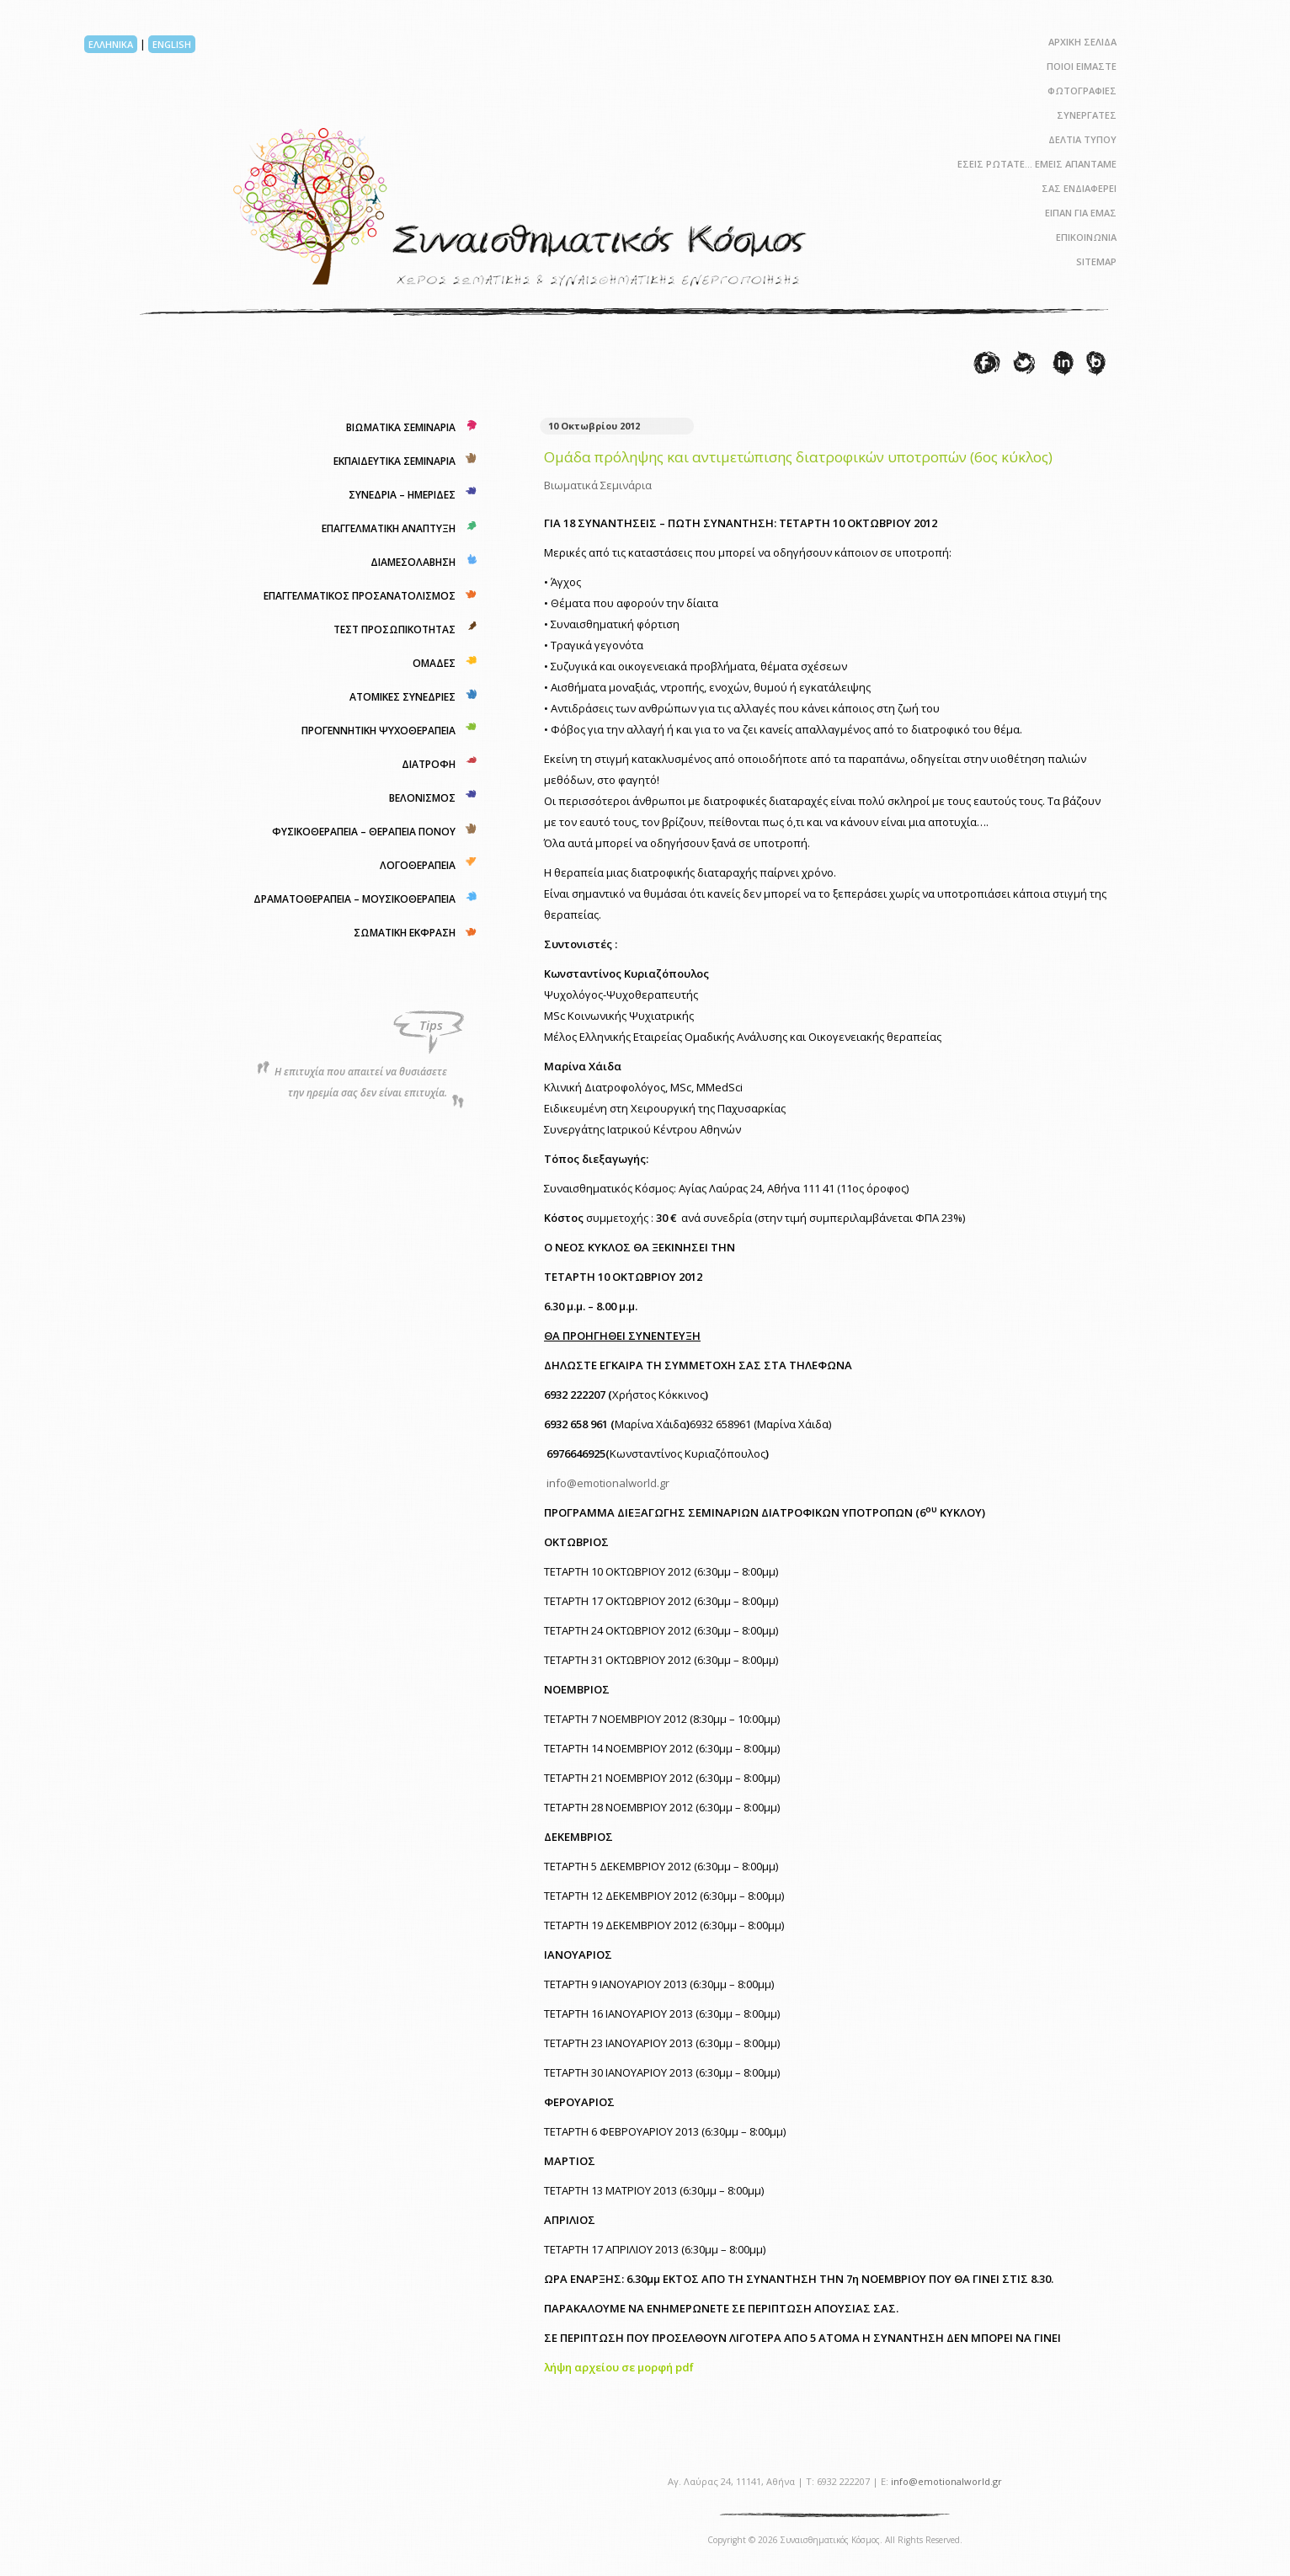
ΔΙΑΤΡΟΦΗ (429, 764)
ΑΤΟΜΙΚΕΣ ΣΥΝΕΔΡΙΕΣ (402, 697)
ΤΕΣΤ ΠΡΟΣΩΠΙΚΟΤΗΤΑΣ (394, 629)
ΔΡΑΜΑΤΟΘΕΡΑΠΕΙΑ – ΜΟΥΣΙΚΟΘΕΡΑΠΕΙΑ (354, 899)
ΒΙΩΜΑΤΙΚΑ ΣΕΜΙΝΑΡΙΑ (401, 427)
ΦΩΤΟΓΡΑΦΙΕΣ (1082, 90)
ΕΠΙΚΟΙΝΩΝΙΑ (1086, 237)
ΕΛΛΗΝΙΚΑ (110, 44)
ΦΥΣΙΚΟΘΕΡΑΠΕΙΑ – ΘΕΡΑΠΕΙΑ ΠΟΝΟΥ (364, 831)
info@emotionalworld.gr (607, 1483)
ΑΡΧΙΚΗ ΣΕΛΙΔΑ (1082, 41)
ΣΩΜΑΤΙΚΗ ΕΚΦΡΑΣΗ (405, 932)
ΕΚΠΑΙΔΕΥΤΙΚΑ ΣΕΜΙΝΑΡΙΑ (394, 461)
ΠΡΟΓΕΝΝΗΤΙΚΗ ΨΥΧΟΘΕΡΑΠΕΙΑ (378, 730)
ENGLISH (171, 44)
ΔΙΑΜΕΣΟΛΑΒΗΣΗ (413, 562)
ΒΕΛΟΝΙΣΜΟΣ (422, 798)
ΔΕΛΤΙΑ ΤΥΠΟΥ (1082, 139)
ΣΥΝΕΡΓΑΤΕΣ (1087, 115)
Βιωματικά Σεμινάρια (598, 485)
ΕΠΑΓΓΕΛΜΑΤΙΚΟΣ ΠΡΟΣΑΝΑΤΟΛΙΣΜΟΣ (360, 596)
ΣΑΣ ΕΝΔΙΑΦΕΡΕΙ (1079, 188)
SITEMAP (1096, 261)
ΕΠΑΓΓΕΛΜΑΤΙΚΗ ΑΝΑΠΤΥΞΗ (389, 528)
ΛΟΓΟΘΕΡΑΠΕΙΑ (418, 865)
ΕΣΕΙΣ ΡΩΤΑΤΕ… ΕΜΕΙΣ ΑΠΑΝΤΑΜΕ (1037, 163)
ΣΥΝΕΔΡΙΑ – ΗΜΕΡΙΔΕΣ (402, 495)
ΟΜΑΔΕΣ (434, 663)
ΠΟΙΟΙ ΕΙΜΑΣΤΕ (1082, 66)
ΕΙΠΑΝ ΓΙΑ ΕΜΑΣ (1081, 212)
